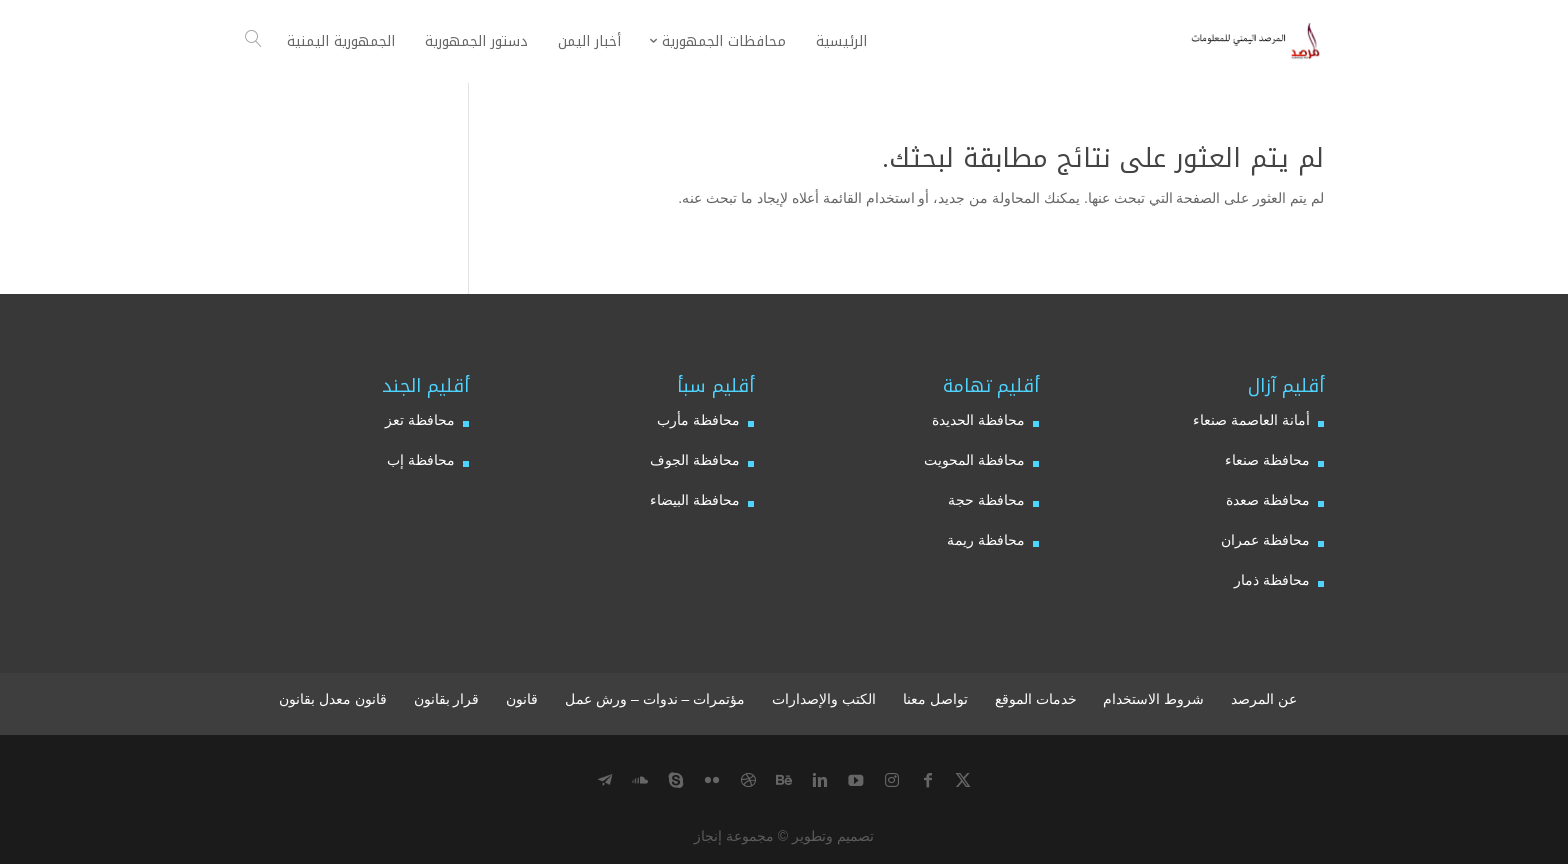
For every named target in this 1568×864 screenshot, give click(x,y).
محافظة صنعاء (1267, 460)
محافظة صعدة (1268, 500)
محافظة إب (421, 460)
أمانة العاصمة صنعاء (1251, 420)
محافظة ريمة (986, 540)
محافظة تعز (420, 420)
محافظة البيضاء (695, 500)
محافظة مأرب (698, 420)
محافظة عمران (1265, 540)
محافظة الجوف (695, 460)
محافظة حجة (986, 500)
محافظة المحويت (974, 460)
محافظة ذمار (1272, 580)
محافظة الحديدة (978, 420)
